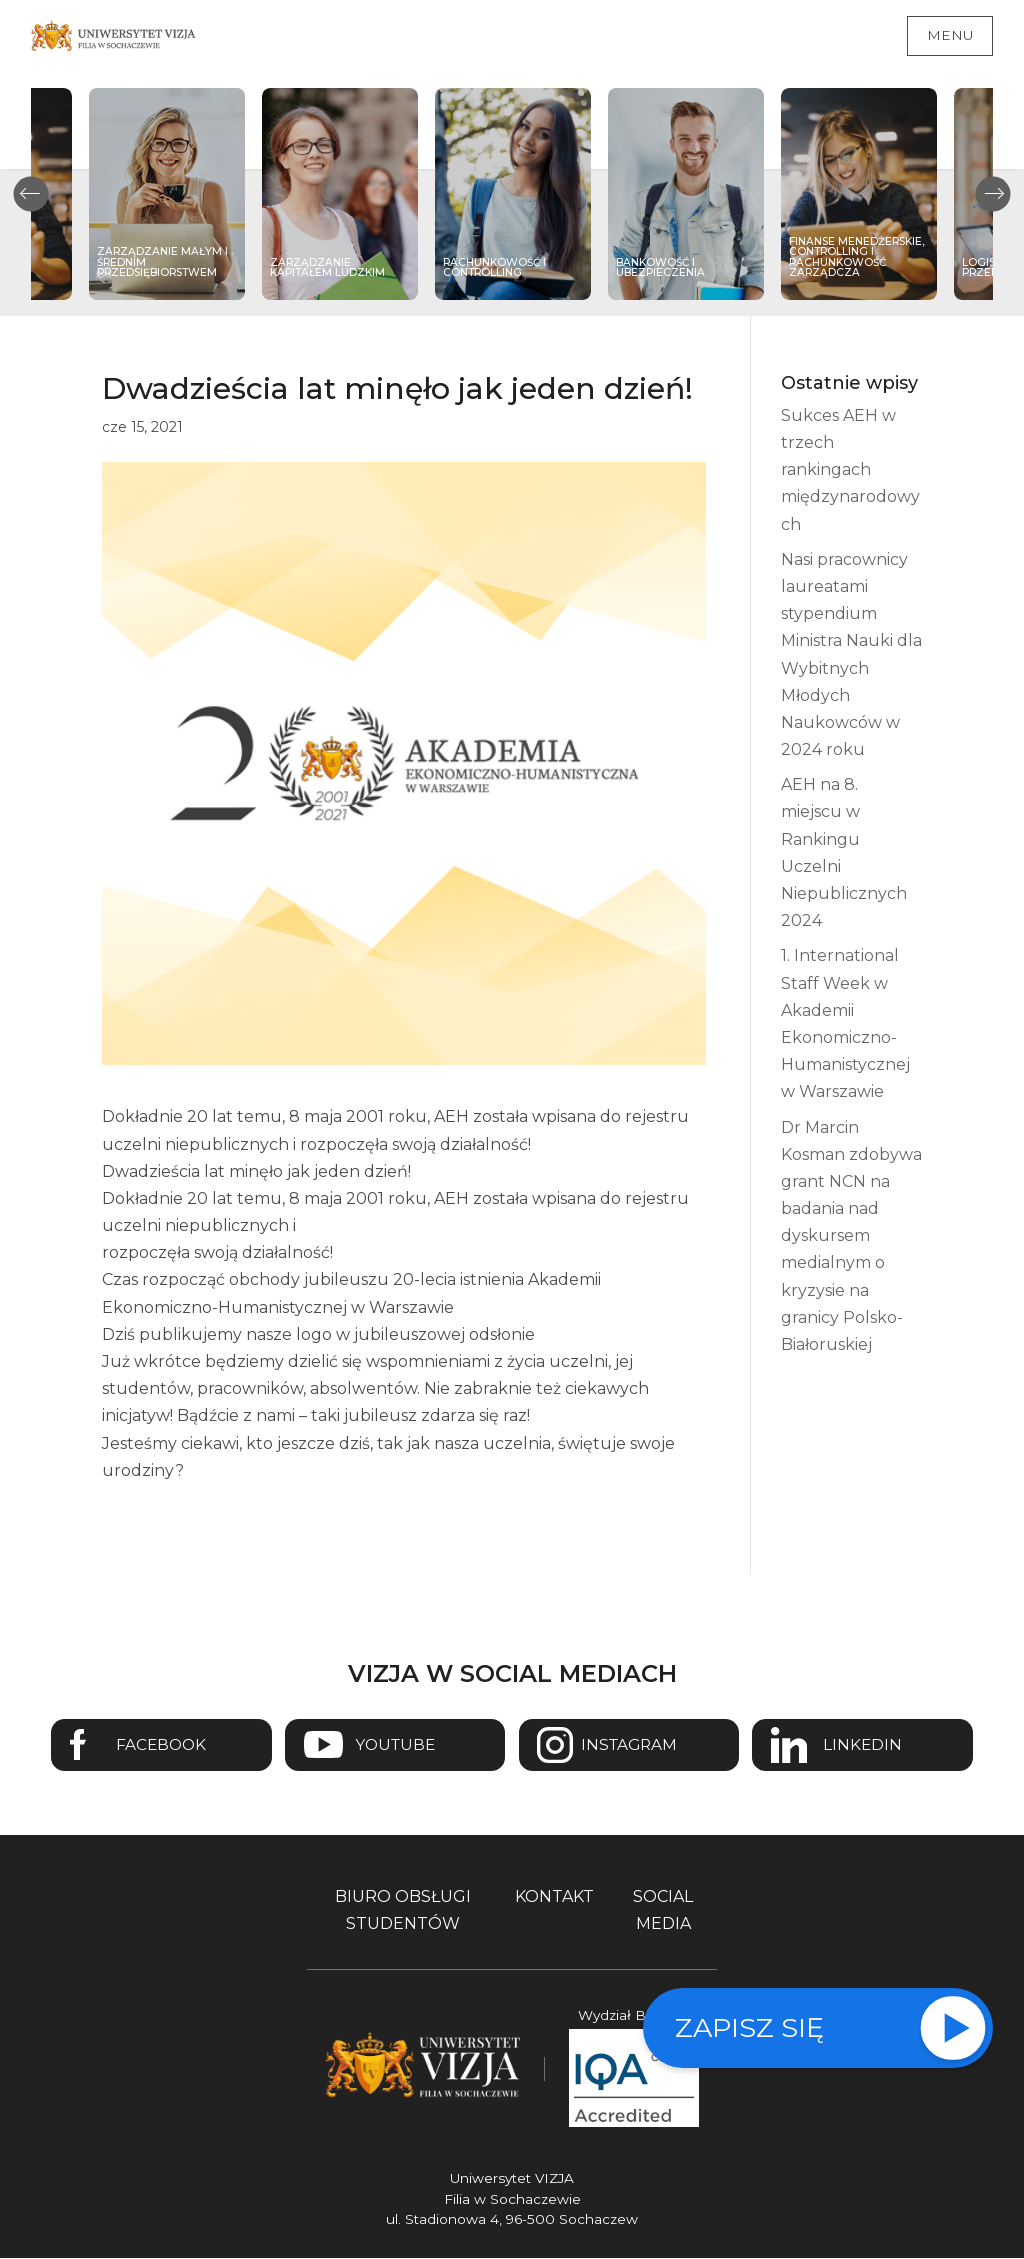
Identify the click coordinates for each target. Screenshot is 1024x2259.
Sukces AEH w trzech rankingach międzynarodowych (850, 470)
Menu (950, 35)
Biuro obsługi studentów (403, 1911)
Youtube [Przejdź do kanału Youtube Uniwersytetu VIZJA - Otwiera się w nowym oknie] (394, 1745)
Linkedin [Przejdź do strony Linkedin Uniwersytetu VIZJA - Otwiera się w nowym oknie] (867, 1745)
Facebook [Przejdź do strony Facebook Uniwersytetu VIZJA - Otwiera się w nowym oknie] (157, 1745)
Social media (663, 1911)
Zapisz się (749, 2027)
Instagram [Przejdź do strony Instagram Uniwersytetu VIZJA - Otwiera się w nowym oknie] (630, 1745)
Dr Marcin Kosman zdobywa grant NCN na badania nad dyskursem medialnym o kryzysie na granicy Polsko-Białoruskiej (851, 1236)
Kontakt (554, 1897)
